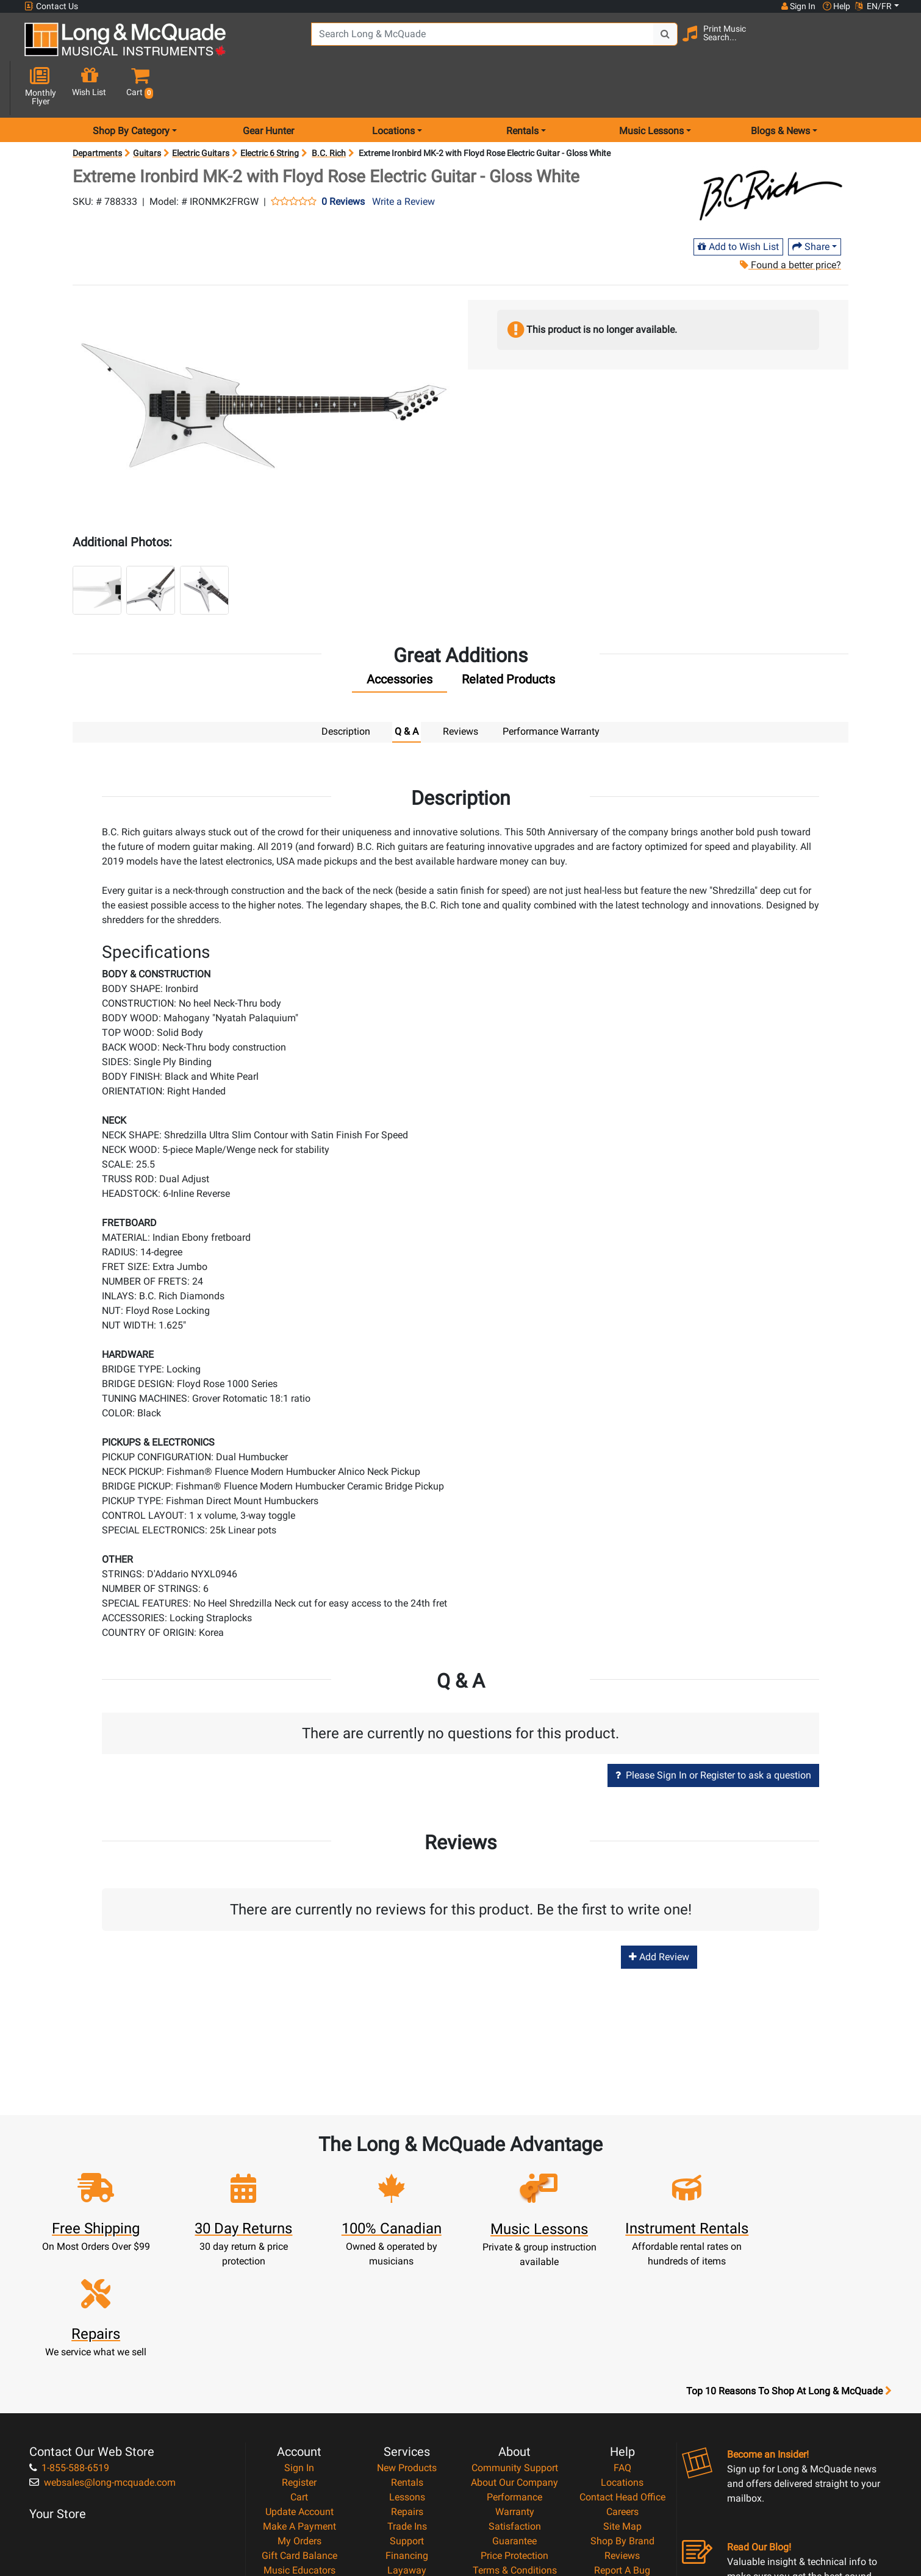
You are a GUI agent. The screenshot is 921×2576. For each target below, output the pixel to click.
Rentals (407, 2349)
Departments (97, 110)
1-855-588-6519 (69, 2334)
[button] (888, 44)
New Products (407, 2334)
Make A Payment (299, 2393)
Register (299, 2349)
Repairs (407, 2378)
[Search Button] (663, 42)
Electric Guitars (200, 110)
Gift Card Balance (299, 2422)
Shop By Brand (622, 2407)
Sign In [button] (798, 6)
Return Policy (514, 2466)
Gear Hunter (268, 87)
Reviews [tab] (460, 688)
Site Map (622, 2393)
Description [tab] (345, 688)
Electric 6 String (269, 110)
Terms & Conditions (515, 2436)
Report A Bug (622, 2436)
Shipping (407, 2451)
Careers (622, 2378)
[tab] (399, 639)
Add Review (659, 1913)
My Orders (299, 2407)
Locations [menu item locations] (393, 87)
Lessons (407, 2363)
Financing (406, 2422)
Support (407, 2407)
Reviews (622, 2422)
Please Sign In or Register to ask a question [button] (713, 1732)
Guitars (147, 110)
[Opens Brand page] (769, 151)
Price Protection (514, 2422)
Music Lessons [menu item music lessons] (651, 87)
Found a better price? (790, 221)
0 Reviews (343, 158)
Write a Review (403, 158)
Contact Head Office (622, 2363)
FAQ (622, 2334)
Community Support (514, 2334)
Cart (299, 2363)
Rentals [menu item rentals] (522, 87)
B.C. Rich (329, 110)
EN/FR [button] (873, 6)
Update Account (299, 2378)
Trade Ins (407, 2393)
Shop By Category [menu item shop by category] (131, 87)
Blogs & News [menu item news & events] (780, 87)
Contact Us (51, 6)
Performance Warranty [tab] (551, 688)
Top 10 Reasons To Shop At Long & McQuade (789, 2257)
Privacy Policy (514, 2451)
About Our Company (514, 2349)
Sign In (299, 2334)
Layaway (406, 2436)
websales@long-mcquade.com (102, 2349)
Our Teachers (514, 2480)
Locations (622, 2349)
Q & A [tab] (406, 688)
